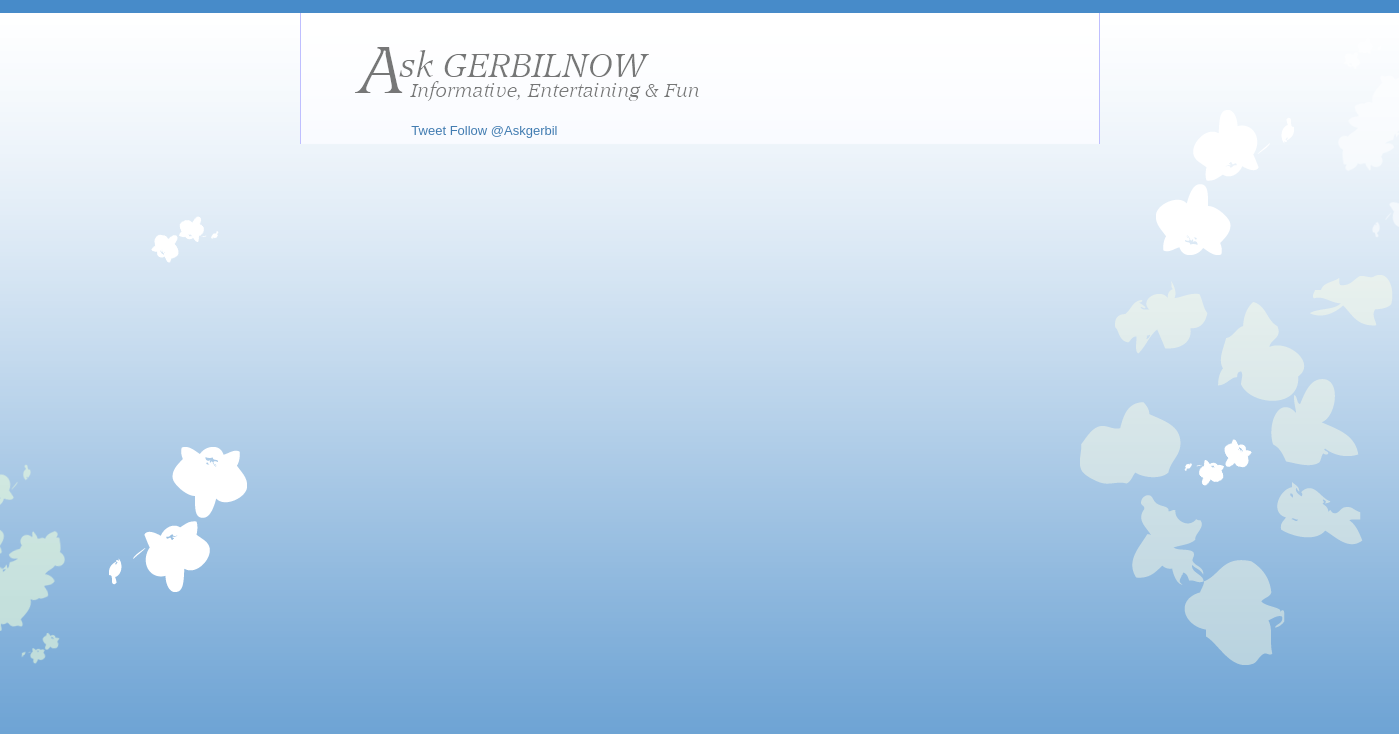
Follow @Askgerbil (504, 130)
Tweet (428, 130)
